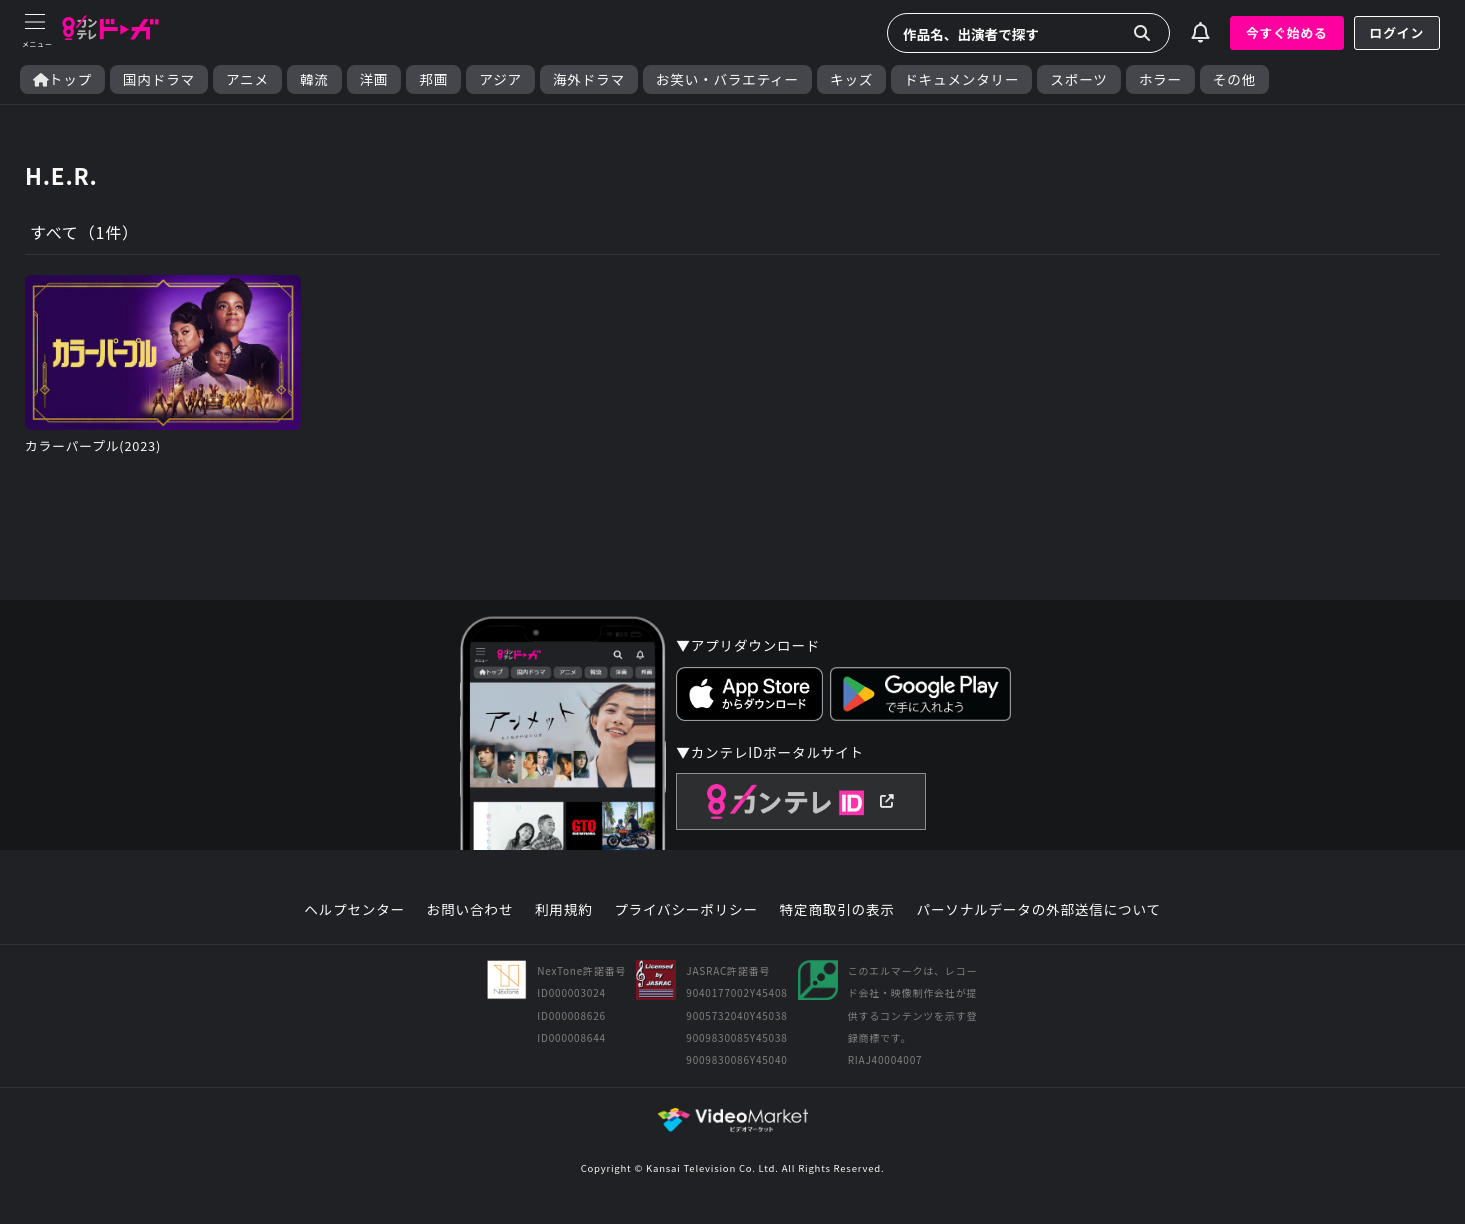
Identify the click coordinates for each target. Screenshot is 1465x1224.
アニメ (247, 79)
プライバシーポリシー (686, 910)
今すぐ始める (1287, 32)
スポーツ (1078, 79)
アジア (500, 79)
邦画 (433, 79)
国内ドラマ (159, 79)
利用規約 (564, 910)
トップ (62, 79)
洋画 (374, 79)
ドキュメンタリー (961, 79)
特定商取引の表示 (837, 910)
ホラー (1160, 79)
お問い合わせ (470, 910)
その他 (1234, 79)
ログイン (1397, 32)
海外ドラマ (589, 79)
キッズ (851, 79)
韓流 (314, 79)
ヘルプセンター (354, 910)
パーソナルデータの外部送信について (1039, 910)
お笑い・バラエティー (727, 79)
